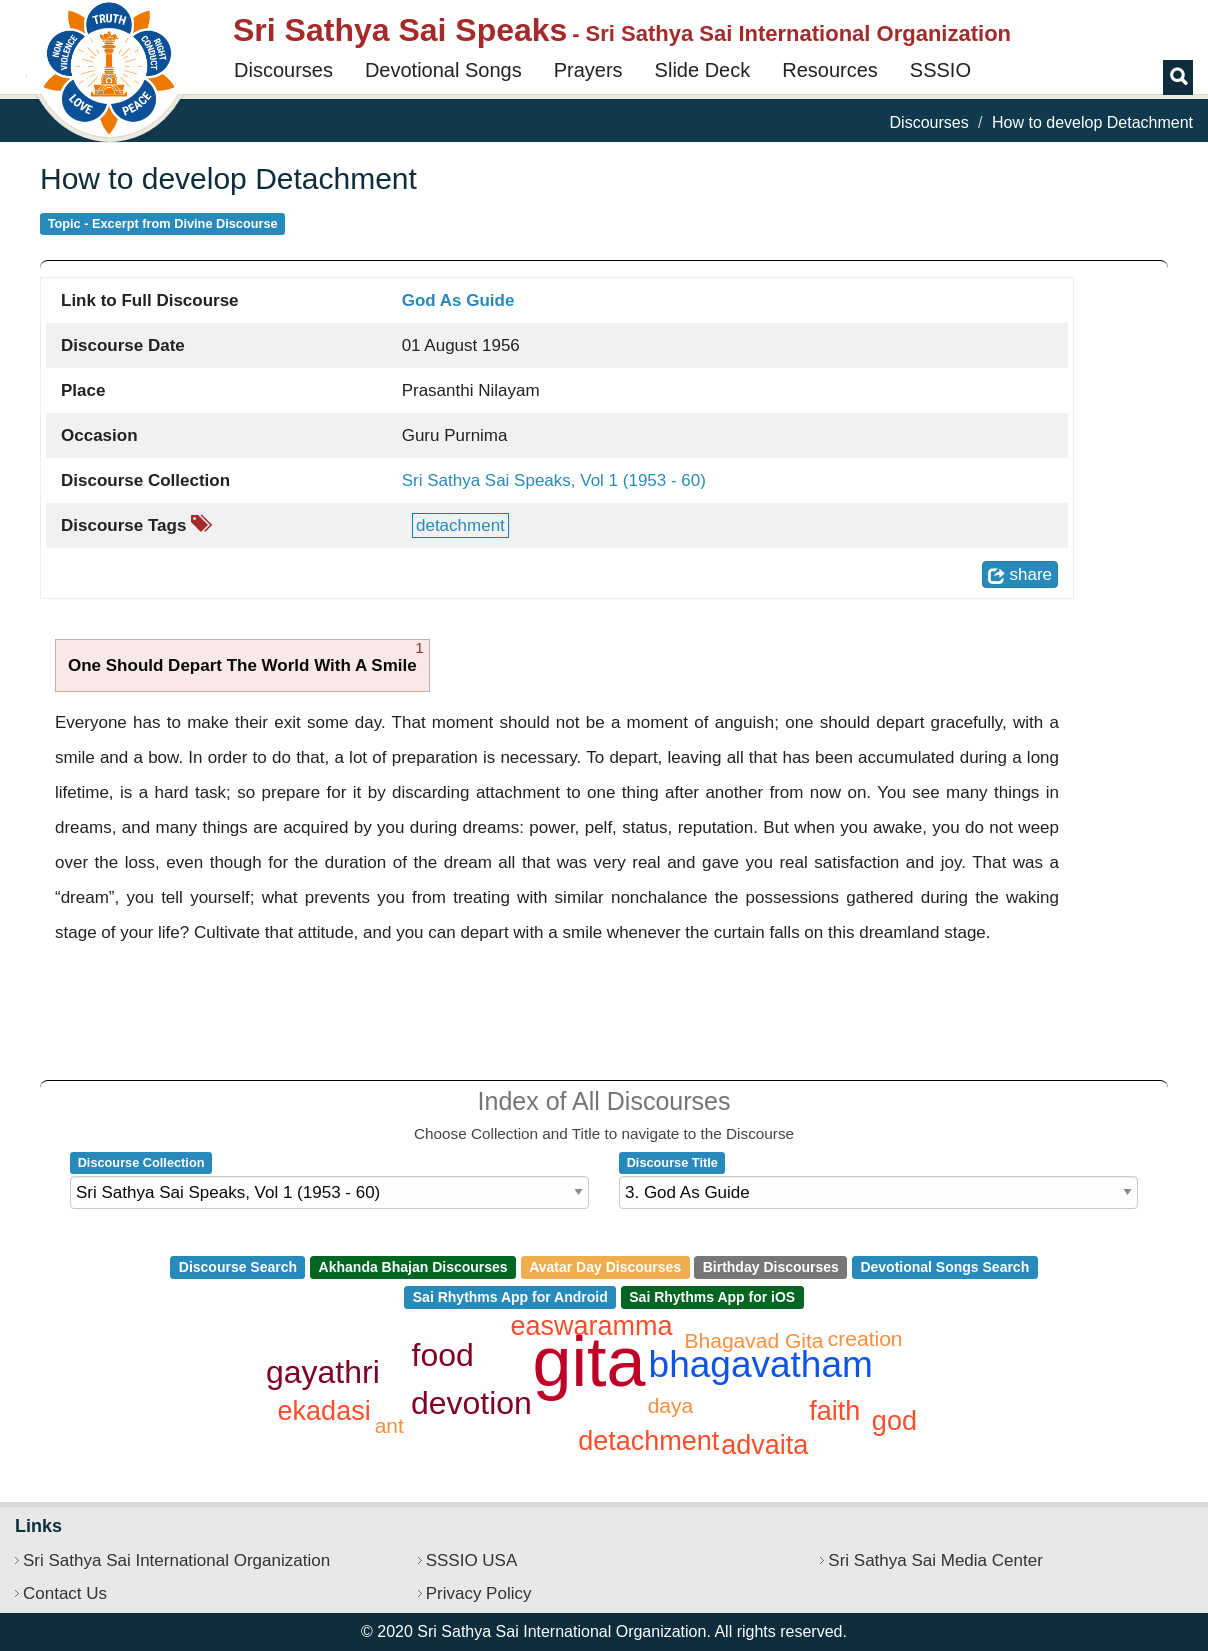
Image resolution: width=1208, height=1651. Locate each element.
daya (671, 1405)
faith (834, 1411)
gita (589, 1362)
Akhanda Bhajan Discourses (413, 1267)
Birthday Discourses (771, 1267)
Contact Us (65, 1593)
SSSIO (940, 70)
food (443, 1355)
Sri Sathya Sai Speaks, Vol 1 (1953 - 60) (554, 480)
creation (865, 1338)
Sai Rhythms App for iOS (712, 1297)
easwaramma (592, 1326)
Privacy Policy (479, 1593)
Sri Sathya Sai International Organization (176, 1560)
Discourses (283, 70)
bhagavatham (761, 1364)
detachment (460, 525)
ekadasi (324, 1411)
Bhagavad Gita (754, 1340)
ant (389, 1425)
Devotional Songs (443, 70)
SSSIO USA (472, 1560)
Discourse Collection (141, 1162)
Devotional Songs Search (944, 1267)
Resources (830, 70)
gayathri (323, 1372)
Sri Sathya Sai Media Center (935, 1560)
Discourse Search (238, 1267)
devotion (471, 1403)
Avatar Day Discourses (605, 1267)
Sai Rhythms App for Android (510, 1297)
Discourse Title (672, 1162)
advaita (764, 1445)
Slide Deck (703, 70)
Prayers (588, 70)
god (894, 1421)
